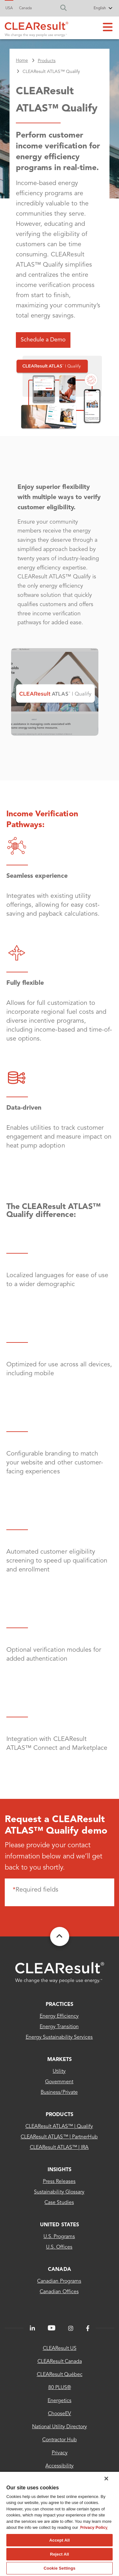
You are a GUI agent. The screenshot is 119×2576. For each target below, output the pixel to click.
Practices (59, 2004)
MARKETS (59, 2059)
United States (59, 2225)
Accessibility (59, 2466)
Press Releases (59, 2181)
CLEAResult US (59, 2348)
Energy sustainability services (59, 2037)
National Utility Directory (59, 2426)
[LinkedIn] (32, 2328)
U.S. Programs (59, 2236)
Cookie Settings (59, 2568)
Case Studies (59, 2202)
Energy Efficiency (59, 2016)
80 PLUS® (59, 2387)
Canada (25, 8)
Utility (59, 2071)
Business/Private (59, 2092)
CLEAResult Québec (60, 2374)
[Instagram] (71, 2328)
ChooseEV (59, 2413)
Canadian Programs (59, 2281)
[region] (59, 2523)
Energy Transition (59, 2026)
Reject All (59, 2554)
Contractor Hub (59, 2440)
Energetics (59, 2400)
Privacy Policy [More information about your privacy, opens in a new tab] (94, 2527)
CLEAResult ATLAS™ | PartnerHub (59, 2137)
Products (59, 2114)
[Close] (106, 2478)
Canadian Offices (59, 2291)
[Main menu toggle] (107, 28)
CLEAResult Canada (59, 2361)
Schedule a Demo (43, 340)
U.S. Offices (59, 2247)
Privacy (60, 2453)
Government (59, 2082)
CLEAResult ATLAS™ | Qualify (59, 2126)
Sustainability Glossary (59, 2192)
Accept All (59, 2540)
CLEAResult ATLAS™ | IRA (59, 2147)
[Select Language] (91, 8)
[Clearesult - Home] (59, 1972)
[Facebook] (88, 2328)
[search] (65, 8)
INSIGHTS (59, 2169)
